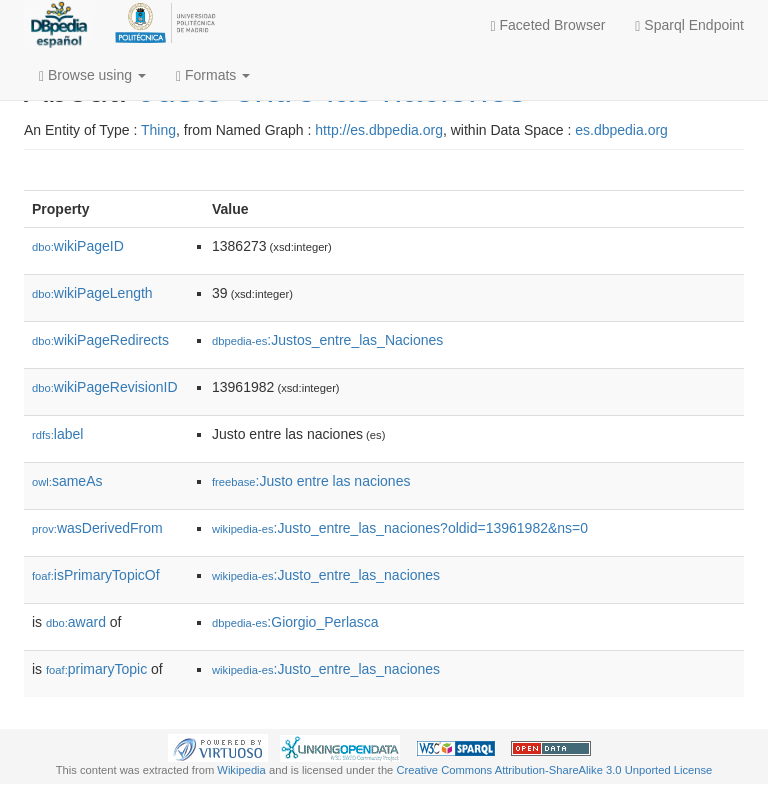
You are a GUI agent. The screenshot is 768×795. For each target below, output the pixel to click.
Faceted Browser (548, 25)
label (57, 434)
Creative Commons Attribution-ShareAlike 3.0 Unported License (554, 770)
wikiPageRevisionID (105, 387)
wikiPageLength (92, 293)
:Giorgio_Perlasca (295, 622)
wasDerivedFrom (97, 528)
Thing (158, 130)
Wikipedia (241, 770)
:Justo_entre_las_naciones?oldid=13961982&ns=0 (400, 528)
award (76, 622)
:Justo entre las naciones (311, 481)
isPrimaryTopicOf (96, 575)
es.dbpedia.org (621, 130)
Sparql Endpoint (689, 25)
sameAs (67, 481)
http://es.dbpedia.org (379, 130)
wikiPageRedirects (100, 340)
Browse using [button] (92, 75)
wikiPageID (78, 246)
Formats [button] (213, 75)
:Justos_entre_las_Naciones (327, 340)
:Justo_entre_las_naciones (326, 575)
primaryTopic (96, 669)
